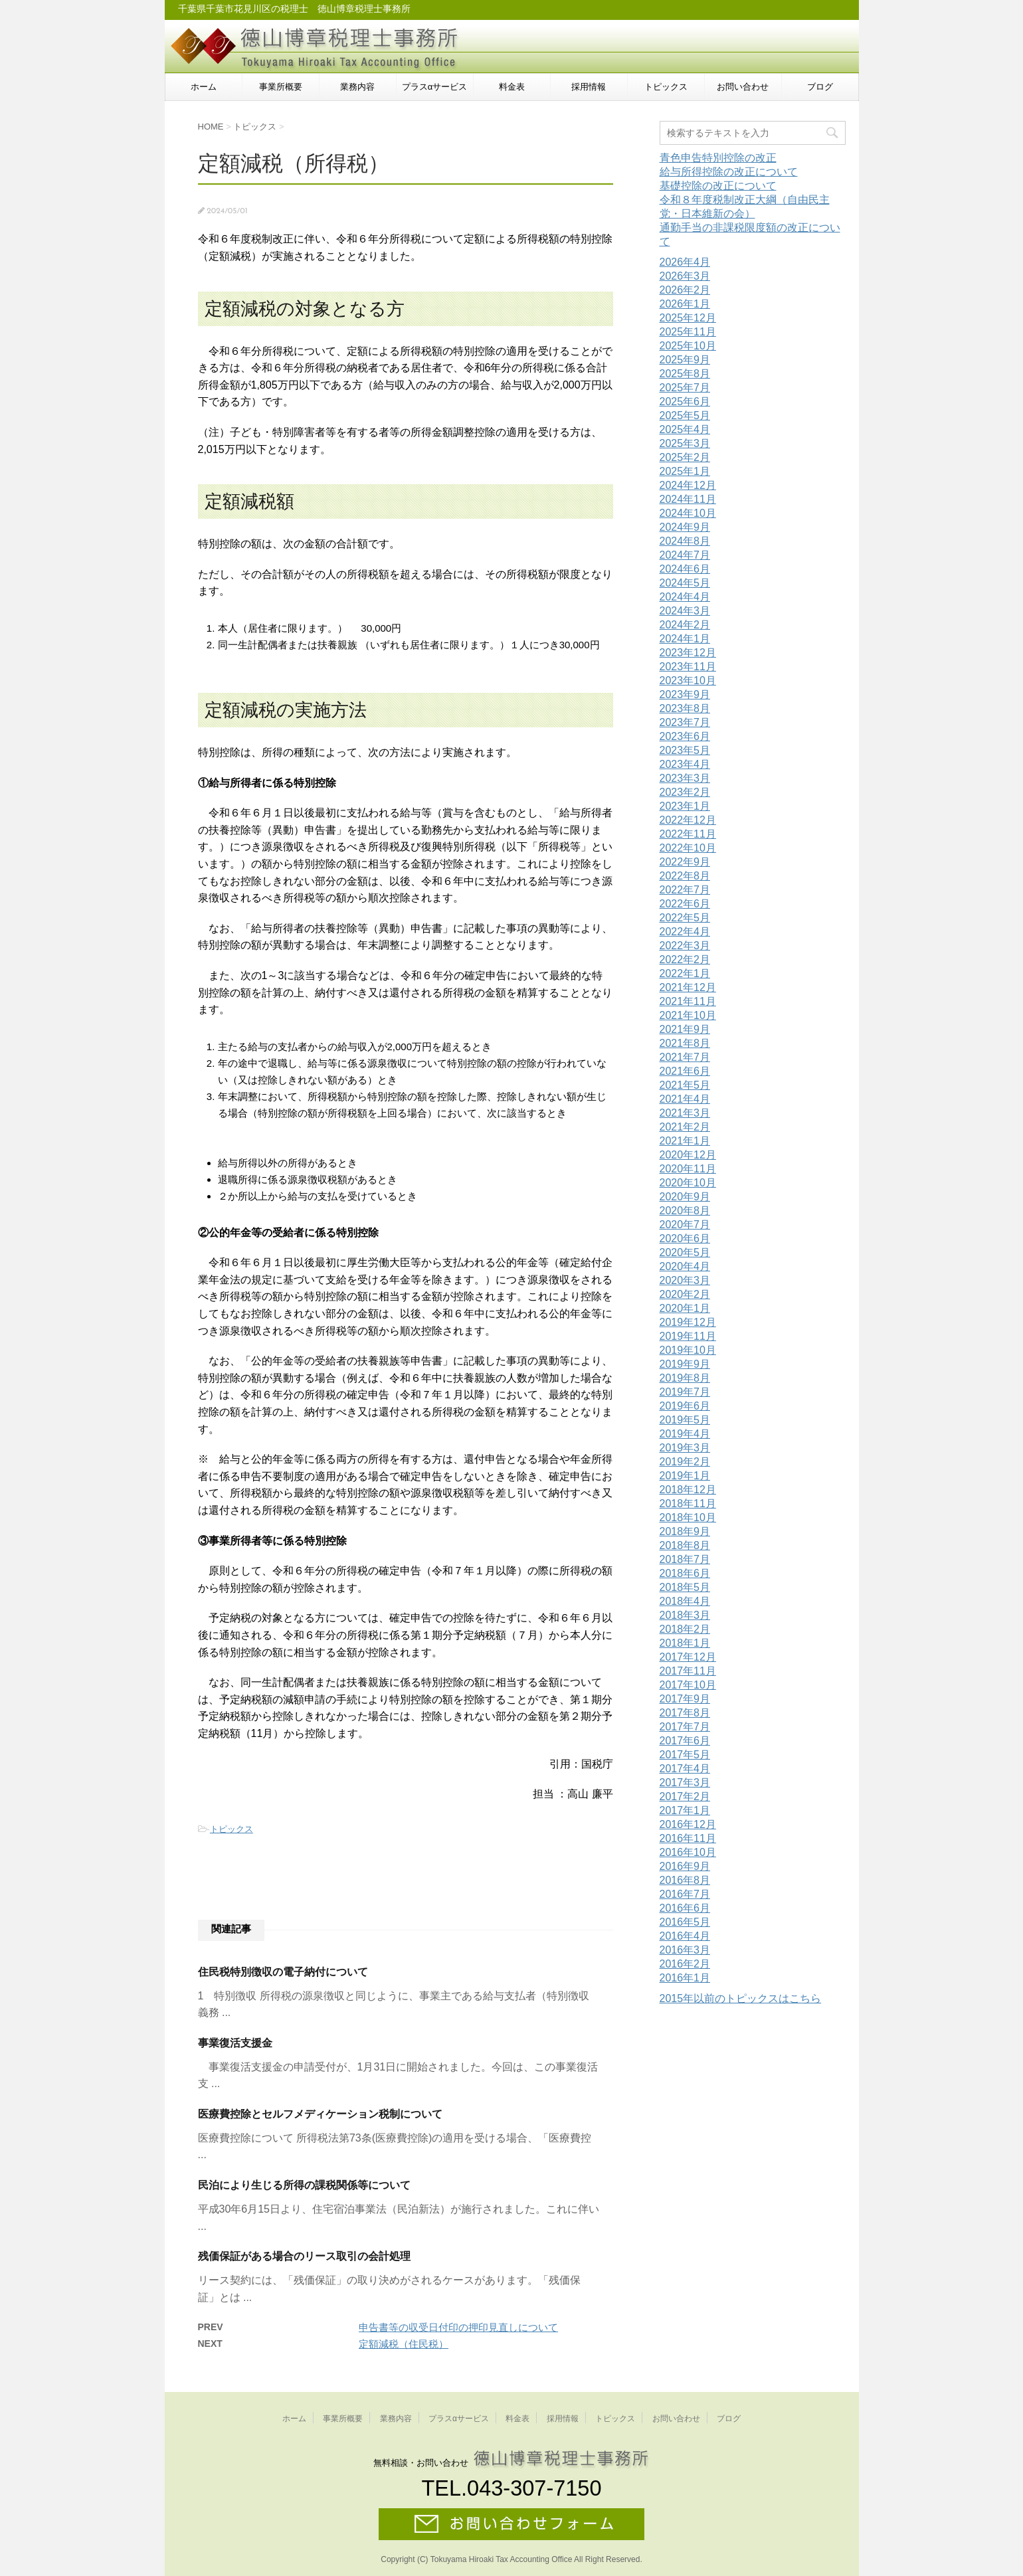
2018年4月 (685, 1601)
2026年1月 (685, 304)
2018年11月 (688, 1503)
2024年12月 (688, 485)
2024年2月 (685, 624)
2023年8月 (685, 708)
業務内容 (357, 87)
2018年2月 (685, 1629)
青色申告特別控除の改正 (718, 157)
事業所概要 (280, 87)
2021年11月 (688, 1001)
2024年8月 (685, 541)
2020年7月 (685, 1224)
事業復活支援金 (235, 2043)
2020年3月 (685, 1280)
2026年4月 (685, 262)
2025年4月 (685, 429)
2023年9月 (685, 694)
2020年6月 (685, 1238)
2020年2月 (685, 1294)
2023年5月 (685, 750)
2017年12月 (688, 1657)
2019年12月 (688, 1322)
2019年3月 (685, 1447)
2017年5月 (685, 1754)
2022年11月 (688, 834)
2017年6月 (685, 1740)
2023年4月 (685, 764)
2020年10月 (688, 1182)
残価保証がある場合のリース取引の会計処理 (304, 2256)
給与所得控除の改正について (729, 171)
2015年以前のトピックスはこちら (741, 1998)
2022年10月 (688, 848)
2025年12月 (688, 317)
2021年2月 (685, 1127)
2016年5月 (685, 1922)
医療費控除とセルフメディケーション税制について (320, 2114)
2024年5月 (685, 583)
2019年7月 (685, 1392)
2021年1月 (685, 1141)
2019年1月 (685, 1475)
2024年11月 (688, 499)
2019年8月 (685, 1378)
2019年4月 (685, 1433)
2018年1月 (685, 1643)
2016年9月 (685, 1866)
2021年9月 (685, 1029)
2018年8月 (685, 1545)
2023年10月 (688, 680)
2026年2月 (685, 290)
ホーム (204, 87)
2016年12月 (688, 1824)
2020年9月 (685, 1196)
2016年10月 (688, 1852)
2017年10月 (688, 1685)
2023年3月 (685, 778)
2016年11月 (688, 1838)
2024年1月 (685, 638)
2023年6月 (685, 736)
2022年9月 (685, 862)
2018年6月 (685, 1573)
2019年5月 (685, 1420)
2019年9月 (685, 1364)
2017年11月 (688, 1671)
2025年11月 (688, 331)
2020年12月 (688, 1154)
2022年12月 (688, 820)
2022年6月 (685, 903)
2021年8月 (685, 1043)
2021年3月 (685, 1113)
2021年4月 (685, 1099)
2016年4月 (685, 1936)
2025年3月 (685, 443)
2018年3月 (685, 1615)
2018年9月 (685, 1531)
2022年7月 (685, 889)
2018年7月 (685, 1559)
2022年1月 (685, 973)
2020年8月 (685, 1210)
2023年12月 (688, 652)
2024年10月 (688, 513)
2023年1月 (685, 806)
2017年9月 (685, 1698)
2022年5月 (685, 917)
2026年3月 (685, 276)
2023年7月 (685, 722)
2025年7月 (685, 387)
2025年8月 (685, 373)
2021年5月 (685, 1085)
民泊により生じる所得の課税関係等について (304, 2185)
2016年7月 (685, 1894)
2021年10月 (688, 1015)
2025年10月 (688, 345)
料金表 (512, 87)
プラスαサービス (435, 87)
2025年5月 (685, 415)
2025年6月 (685, 401)
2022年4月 (685, 931)
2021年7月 (685, 1057)
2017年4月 (685, 1768)
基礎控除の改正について (718, 185)
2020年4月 (685, 1266)
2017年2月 (685, 1796)
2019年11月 (688, 1336)
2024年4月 (685, 596)
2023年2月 (685, 792)
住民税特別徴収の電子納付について (283, 1972)
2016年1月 (685, 1977)
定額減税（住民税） (403, 2343)
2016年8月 (685, 1880)
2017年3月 (685, 1782)
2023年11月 (688, 666)
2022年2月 (685, 959)
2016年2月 (685, 1964)
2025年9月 (685, 359)
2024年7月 (685, 555)
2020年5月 (685, 1252)
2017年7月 (685, 1726)
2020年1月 (685, 1308)
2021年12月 (688, 987)
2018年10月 (688, 1517)
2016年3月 (685, 1950)
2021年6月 (685, 1071)
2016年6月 (685, 1908)
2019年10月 (688, 1350)
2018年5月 (685, 1587)
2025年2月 (685, 457)
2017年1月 (685, 1810)
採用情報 (588, 87)
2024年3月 (685, 610)
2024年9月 (685, 527)
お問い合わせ (743, 87)
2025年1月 (685, 471)
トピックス (666, 87)
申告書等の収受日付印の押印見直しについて (458, 2327)
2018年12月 (688, 1489)
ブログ (820, 87)
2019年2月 (685, 1461)
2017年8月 (685, 1712)
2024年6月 (685, 569)
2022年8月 (685, 875)
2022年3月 (685, 945)
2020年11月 (688, 1168)
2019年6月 (685, 1406)
